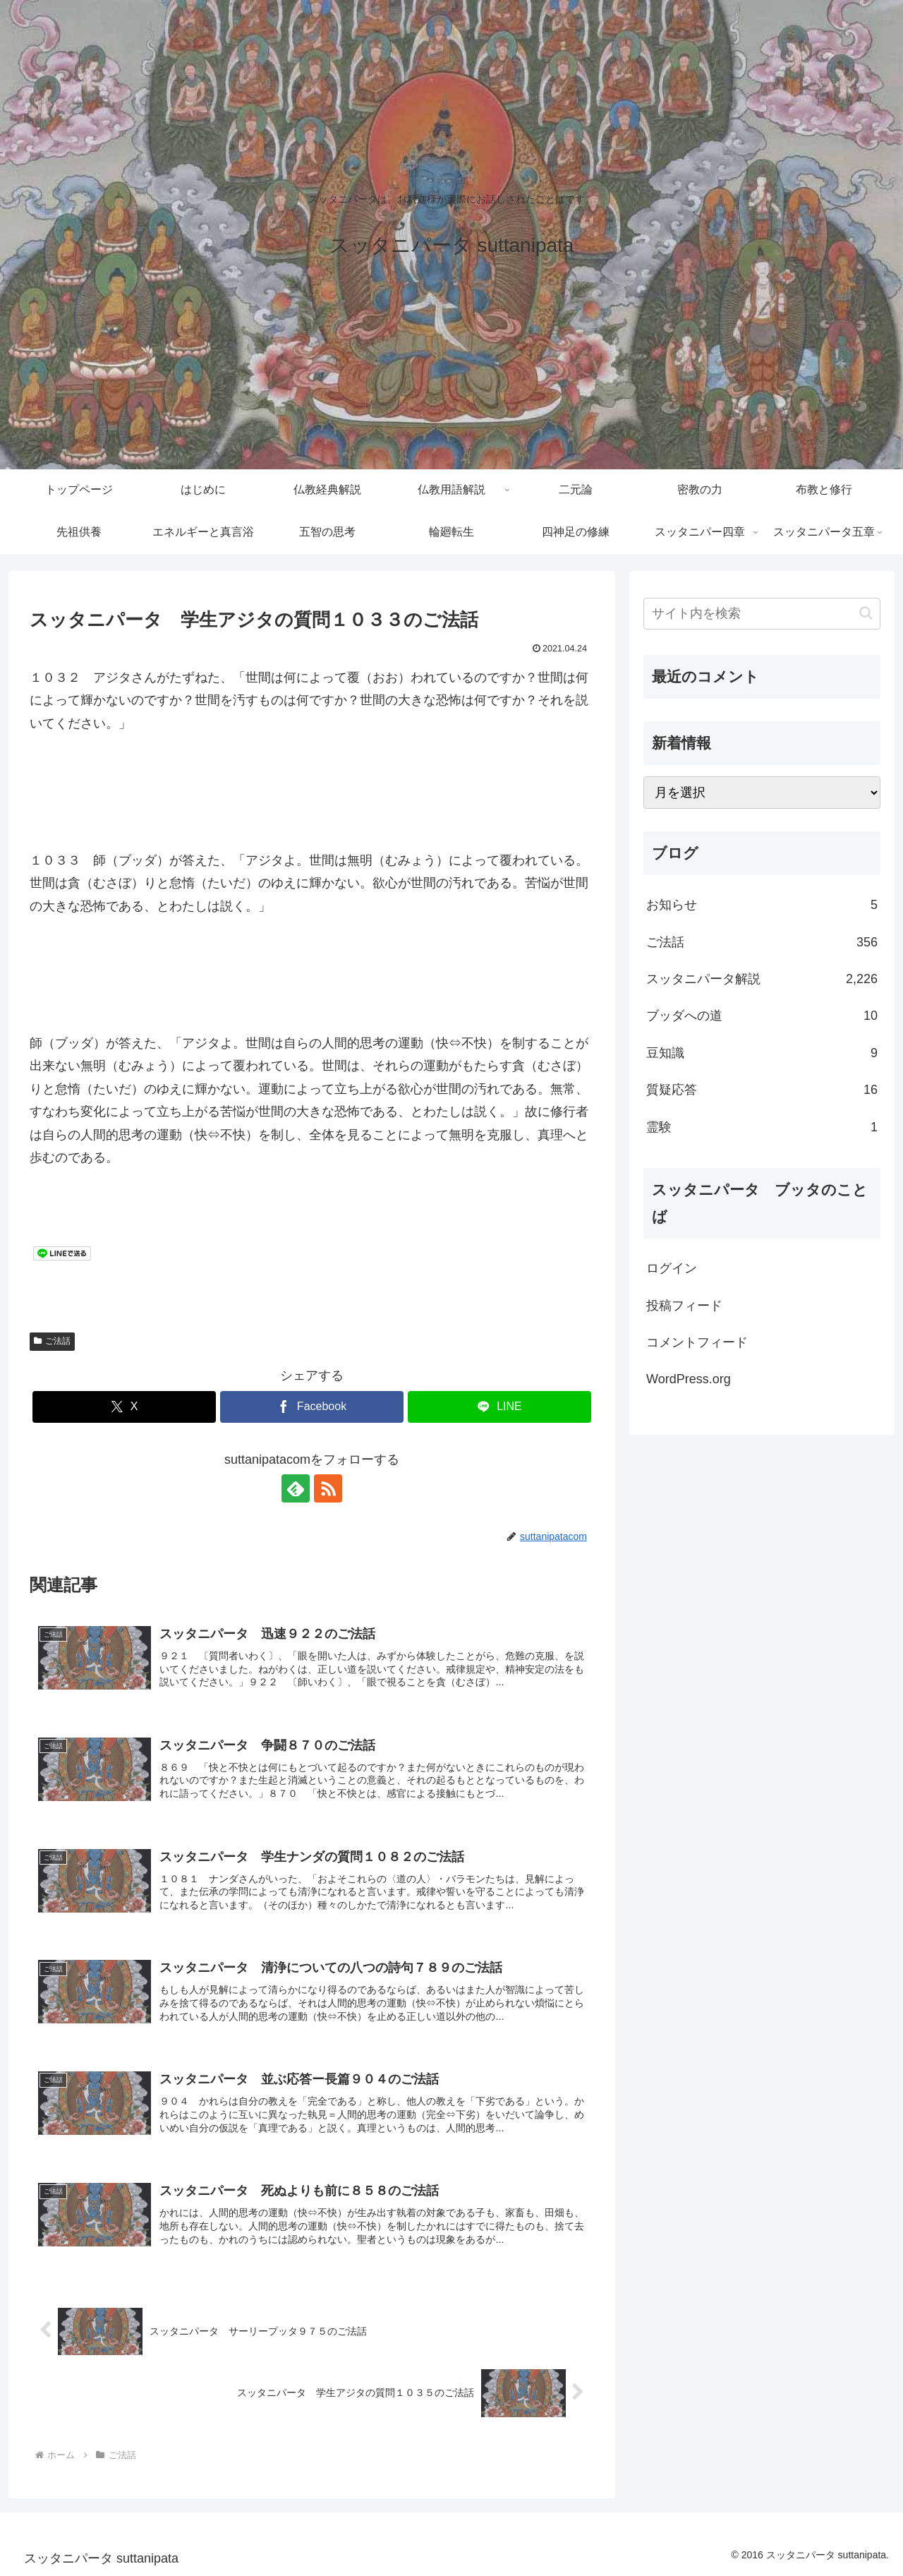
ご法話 (52, 1341)
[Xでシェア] (124, 1407)
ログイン (671, 1268)
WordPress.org (688, 1379)
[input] (761, 614)
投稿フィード (684, 1306)
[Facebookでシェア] (312, 1407)
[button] (866, 613)
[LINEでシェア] (499, 1407)
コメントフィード (697, 1342)
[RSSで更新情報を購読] (328, 1488)
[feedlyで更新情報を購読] (295, 1488)
